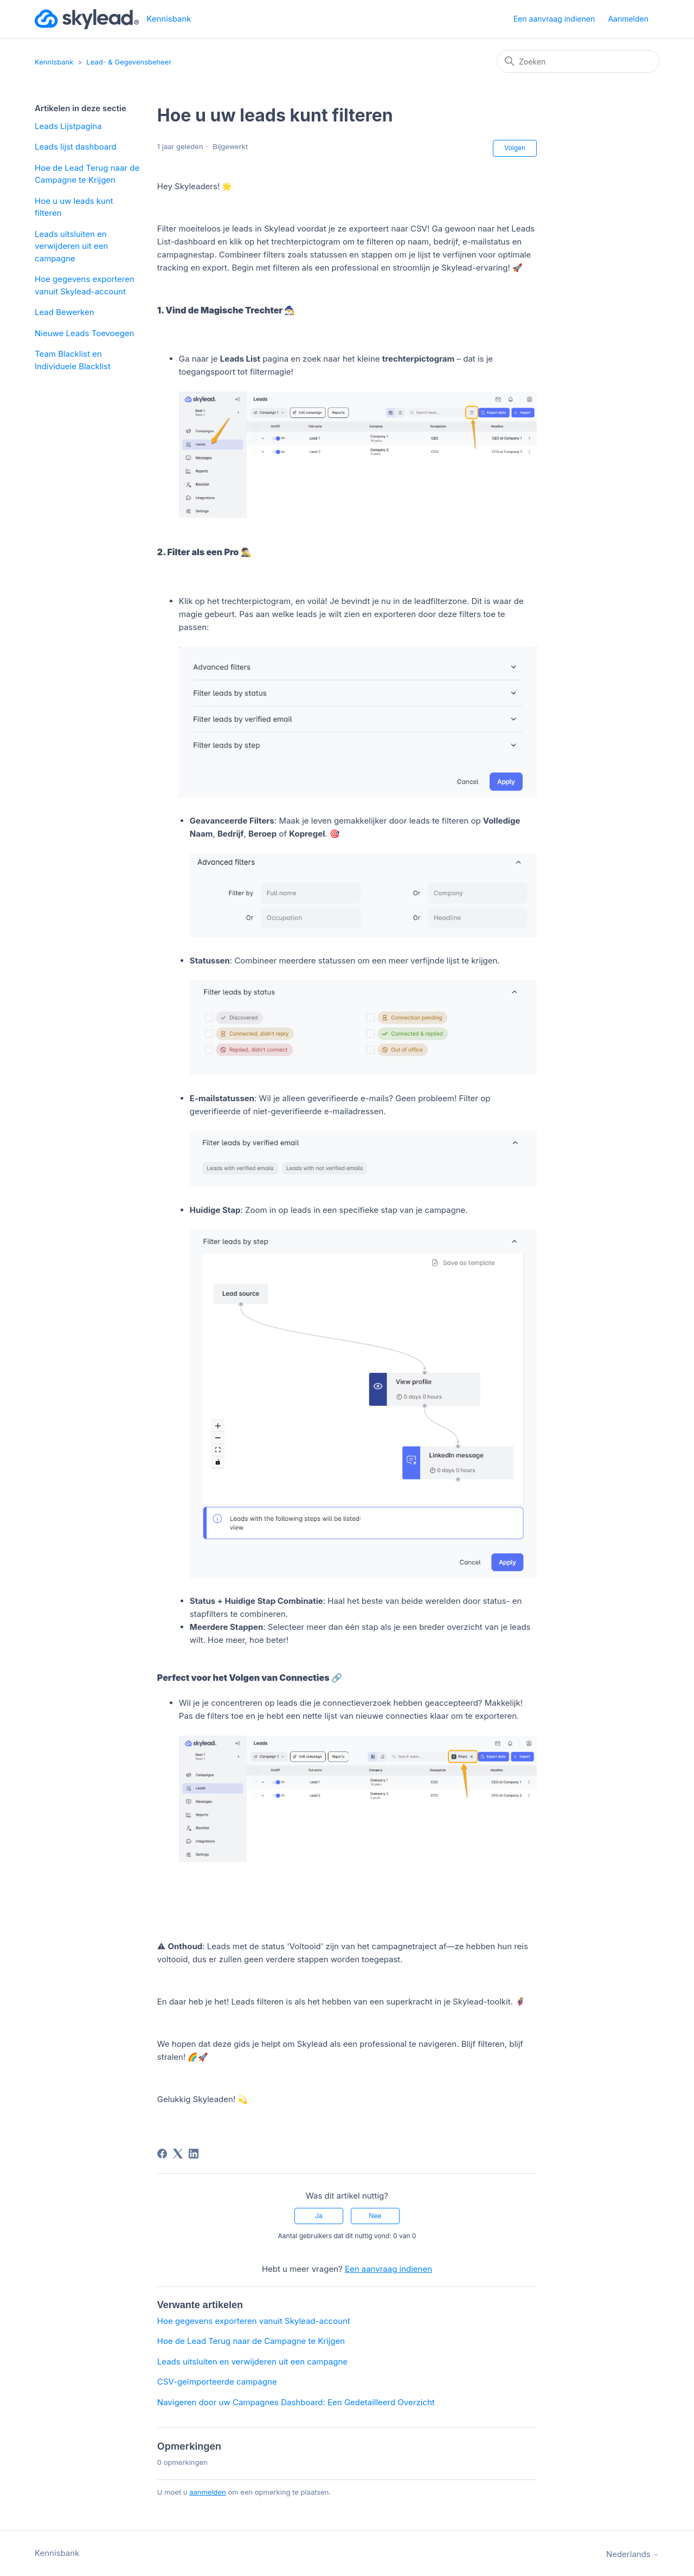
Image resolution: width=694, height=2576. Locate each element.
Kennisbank (54, 61)
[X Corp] (178, 2154)
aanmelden (207, 2492)
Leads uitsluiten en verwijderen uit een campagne (71, 246)
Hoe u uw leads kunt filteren (74, 207)
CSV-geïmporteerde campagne (217, 2381)
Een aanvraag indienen (554, 18)
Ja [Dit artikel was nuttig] (319, 2216)
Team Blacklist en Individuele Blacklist (73, 360)
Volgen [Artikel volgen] (514, 148)
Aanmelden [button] (628, 18)
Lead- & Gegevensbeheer (128, 61)
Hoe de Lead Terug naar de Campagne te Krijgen (87, 174)
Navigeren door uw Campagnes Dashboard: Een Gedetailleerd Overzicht (296, 2402)
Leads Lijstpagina (68, 126)
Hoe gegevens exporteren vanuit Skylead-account (84, 285)
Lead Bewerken (64, 312)
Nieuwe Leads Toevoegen (84, 333)
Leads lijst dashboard (76, 147)
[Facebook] (162, 2154)
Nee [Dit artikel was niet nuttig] (375, 2216)
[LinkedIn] (193, 2154)
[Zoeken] (578, 61)
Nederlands (632, 2554)
